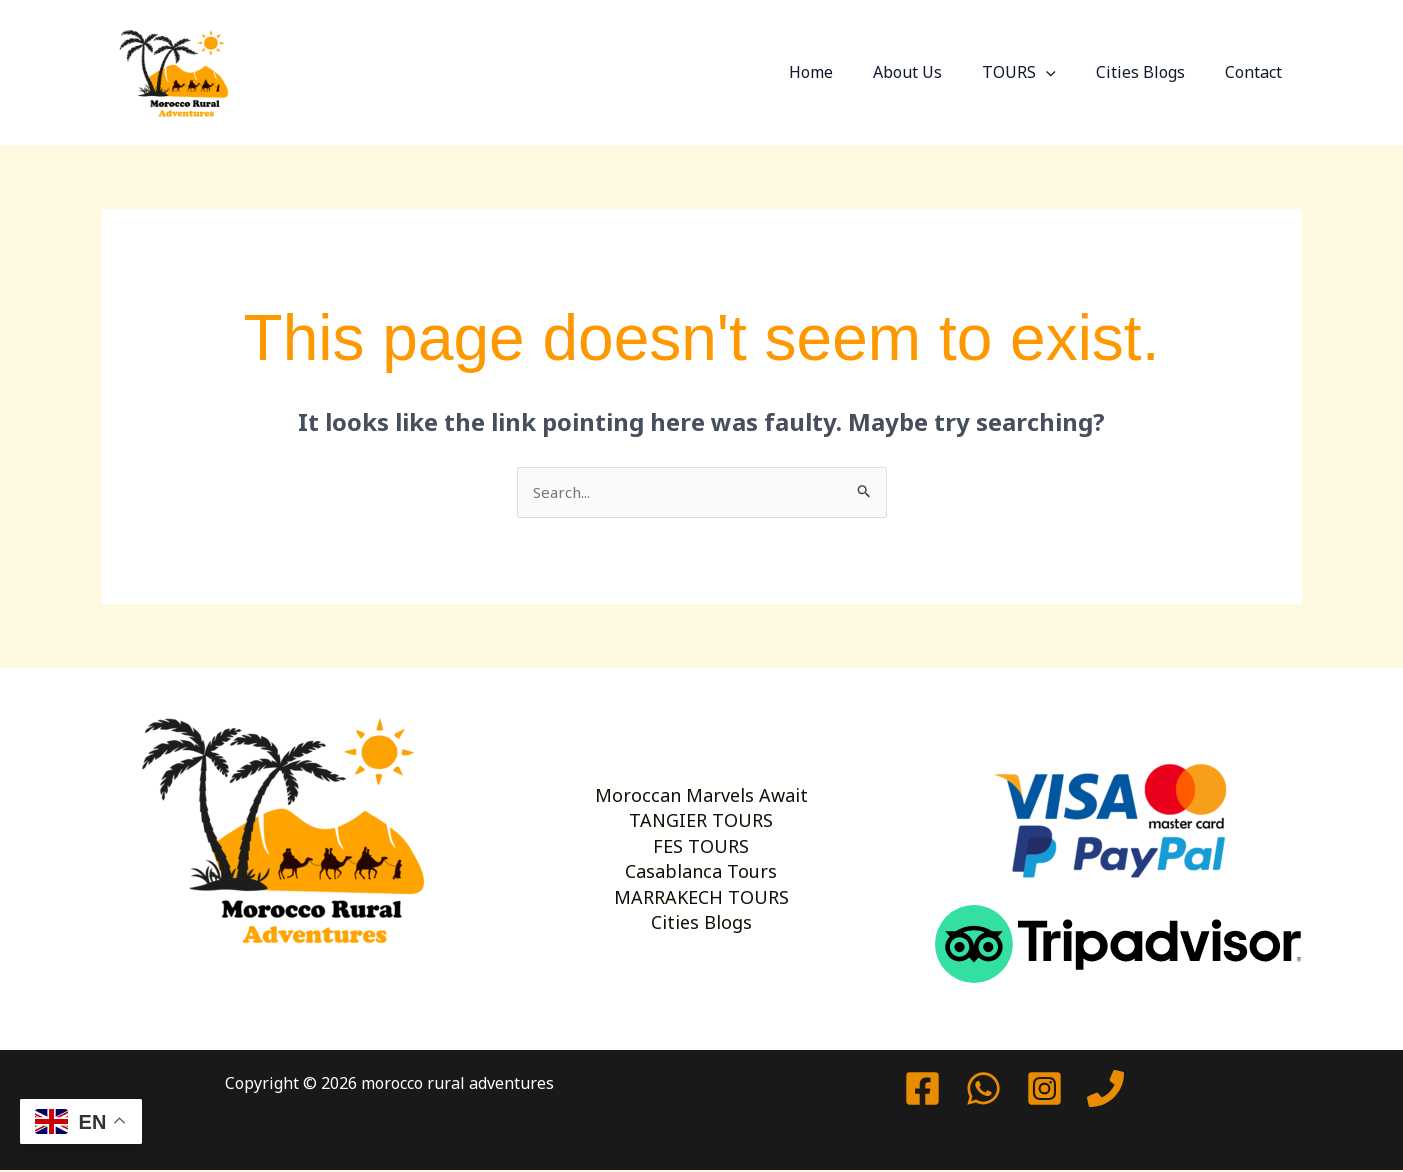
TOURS (1039, 72)
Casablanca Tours (701, 880)
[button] (1066, 72)
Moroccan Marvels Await (701, 762)
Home (847, 72)
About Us (935, 72)
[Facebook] (922, 1090)
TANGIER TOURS (701, 801)
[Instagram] (1044, 1090)
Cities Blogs (1152, 72)
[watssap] (983, 1090)
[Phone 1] (1105, 1090)
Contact (1257, 72)
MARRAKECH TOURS (701, 919)
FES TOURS (701, 841)
